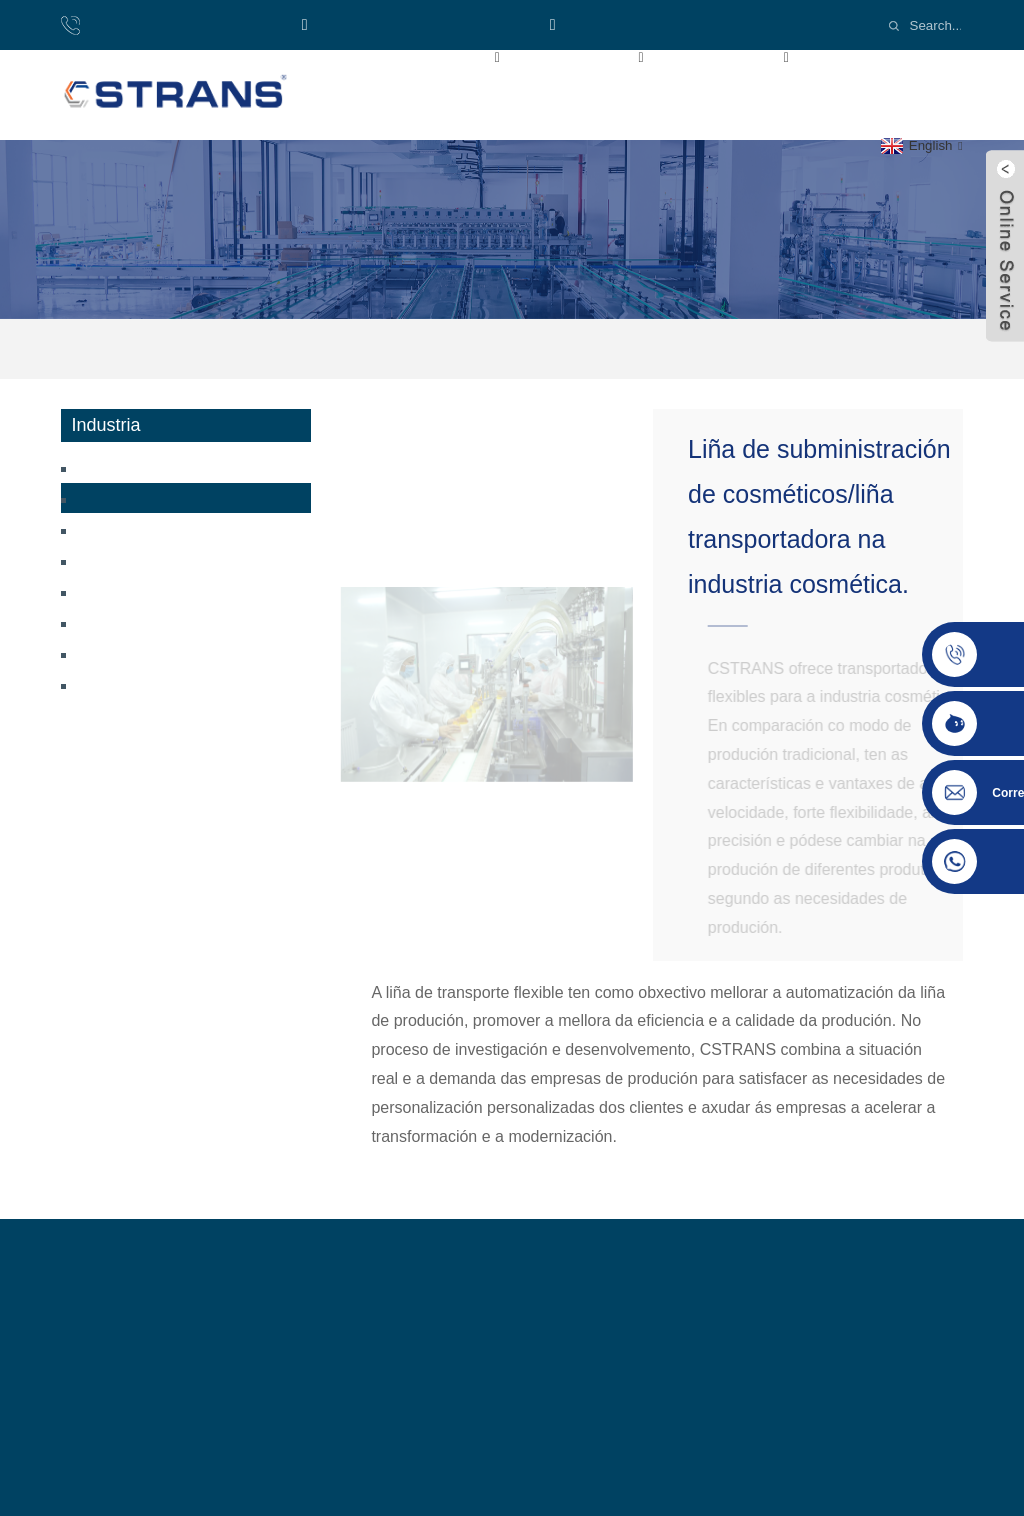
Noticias (349, 101)
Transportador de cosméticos (621, 348)
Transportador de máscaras (158, 559)
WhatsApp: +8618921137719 (417, 24)
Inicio (339, 56)
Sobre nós (458, 56)
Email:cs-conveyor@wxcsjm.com (679, 24)
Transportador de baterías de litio (180, 528)
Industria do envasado (145, 621)
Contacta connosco (509, 101)
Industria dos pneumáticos (156, 652)
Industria (747, 56)
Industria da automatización (162, 683)
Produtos (604, 56)
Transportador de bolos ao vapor (176, 466)
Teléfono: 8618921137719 (179, 24)
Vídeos (871, 56)
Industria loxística (133, 590)
